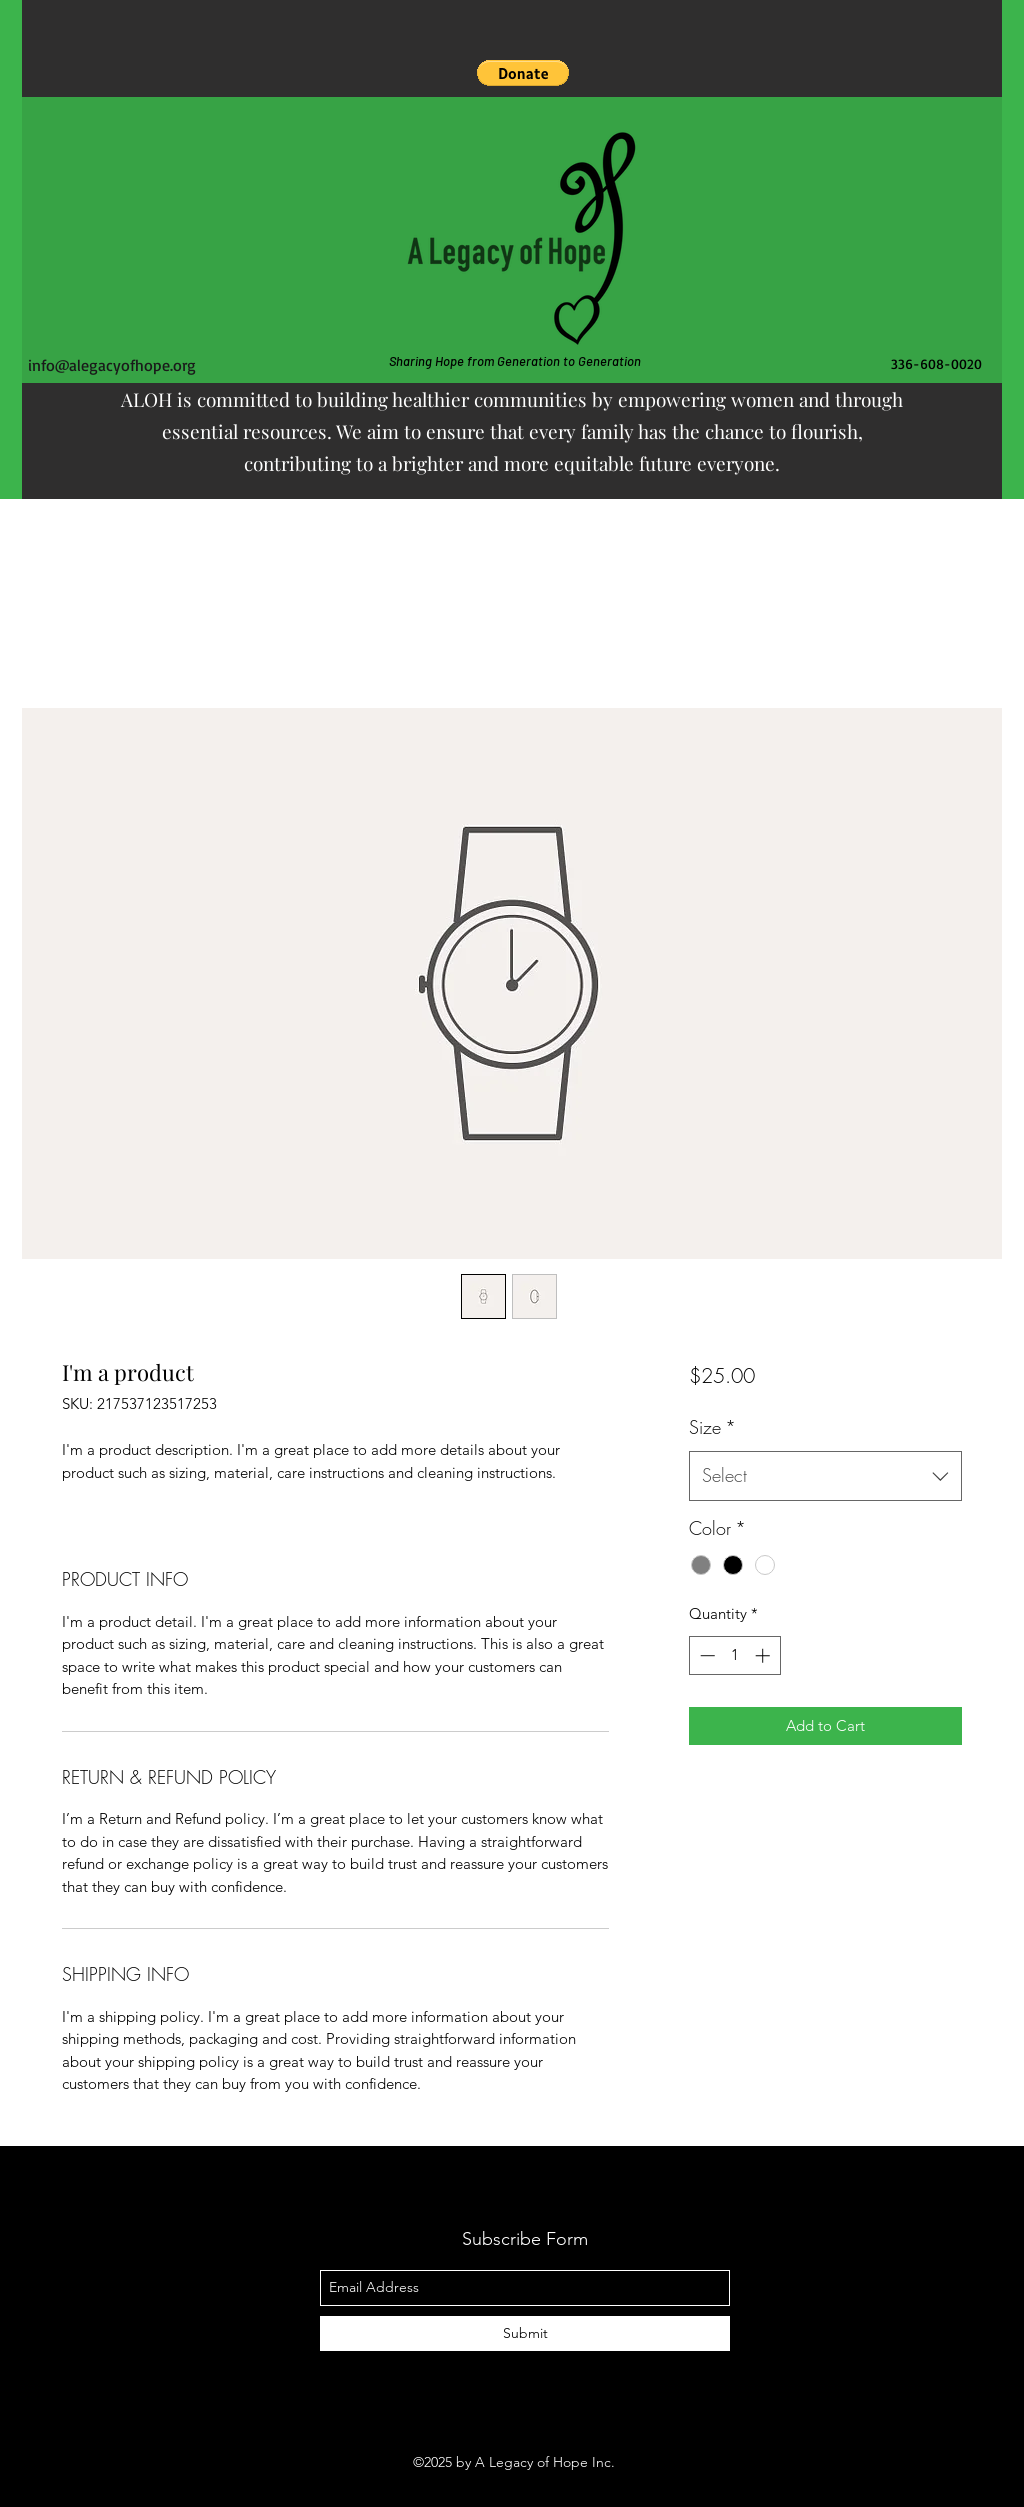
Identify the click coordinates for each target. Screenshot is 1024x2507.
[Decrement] (705, 1655)
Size (712, 1427)
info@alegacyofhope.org (112, 365)
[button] (523, 73)
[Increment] (764, 1655)
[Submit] (525, 2333)
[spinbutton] (734, 1655)
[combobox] (825, 1476)
